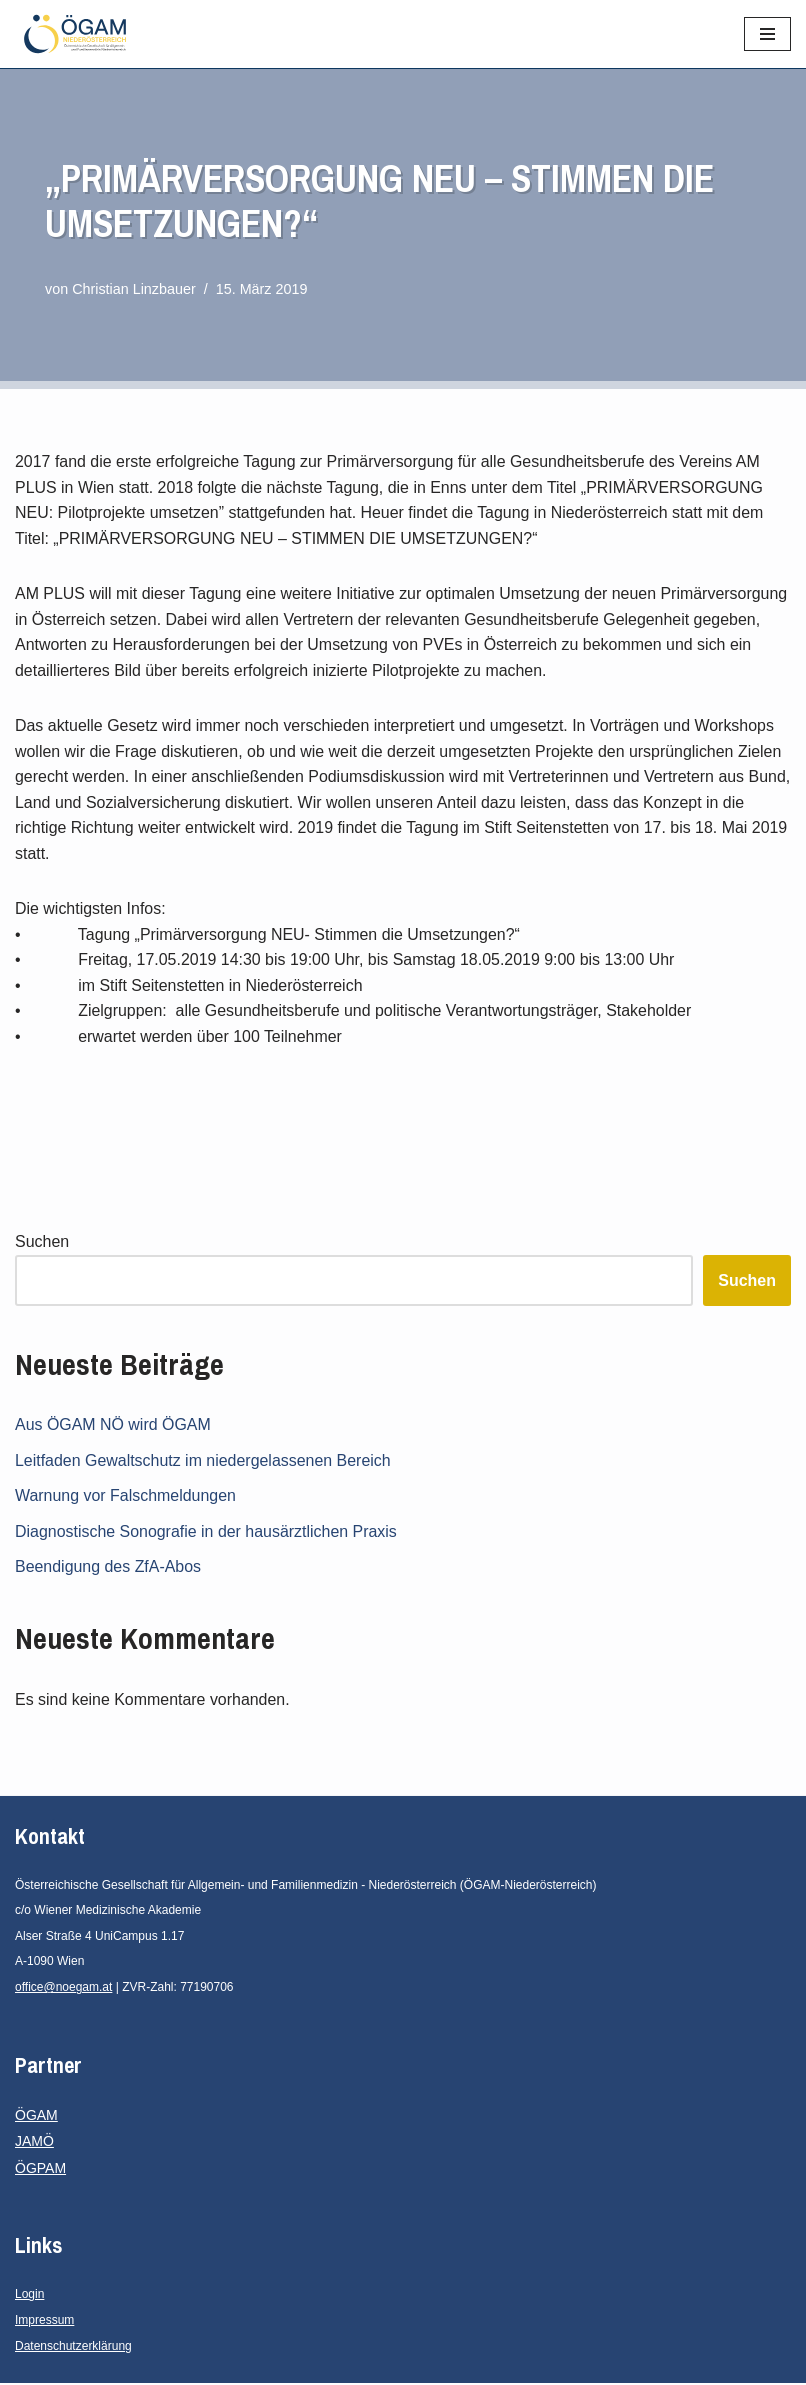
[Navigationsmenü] (767, 34)
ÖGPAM (40, 2170)
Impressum (44, 2322)
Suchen (42, 1243)
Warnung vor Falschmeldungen (126, 1497)
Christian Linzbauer (134, 289)
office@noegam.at (63, 1989)
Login (29, 2297)
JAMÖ (34, 2143)
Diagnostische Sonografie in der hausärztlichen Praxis (206, 1533)
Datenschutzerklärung (73, 2348)
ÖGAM (36, 2117)
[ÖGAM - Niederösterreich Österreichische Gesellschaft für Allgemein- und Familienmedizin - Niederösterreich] (80, 34)
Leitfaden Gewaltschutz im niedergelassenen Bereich (203, 1462)
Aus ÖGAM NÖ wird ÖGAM (113, 1426)
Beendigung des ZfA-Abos (108, 1568)
